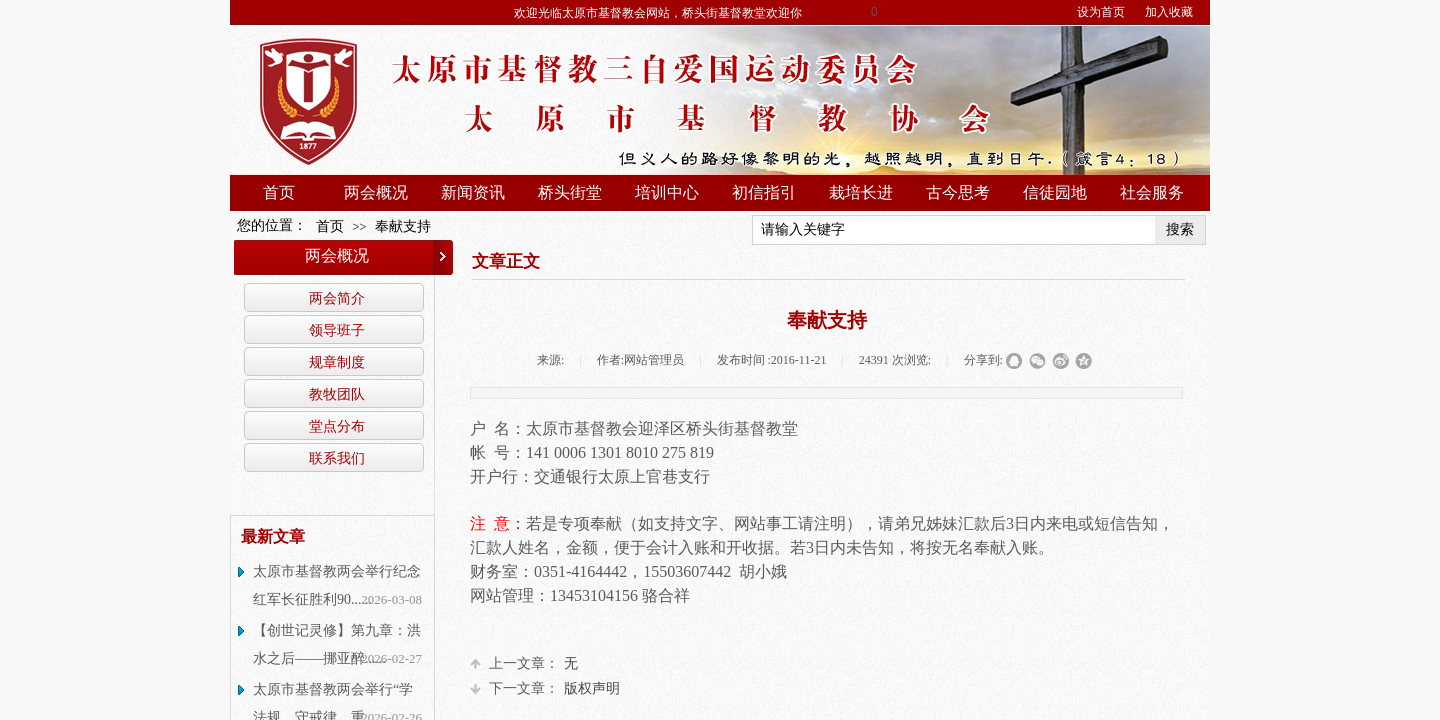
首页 (279, 192)
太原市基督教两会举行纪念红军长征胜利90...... (337, 585)
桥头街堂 (570, 192)
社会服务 (1152, 192)
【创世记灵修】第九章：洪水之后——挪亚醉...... (337, 644)
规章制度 (337, 362)
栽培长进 (861, 192)
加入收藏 (1169, 12)
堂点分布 (337, 426)
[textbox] (954, 230)
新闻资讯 (473, 192)
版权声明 (545, 688)
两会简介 (337, 298)
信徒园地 (1055, 192)
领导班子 (337, 330)
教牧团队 (337, 394)
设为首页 (1101, 12)
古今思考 (958, 192)
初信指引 (764, 192)
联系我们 (337, 458)
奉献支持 (403, 226)
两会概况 (376, 192)
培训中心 (667, 192)
